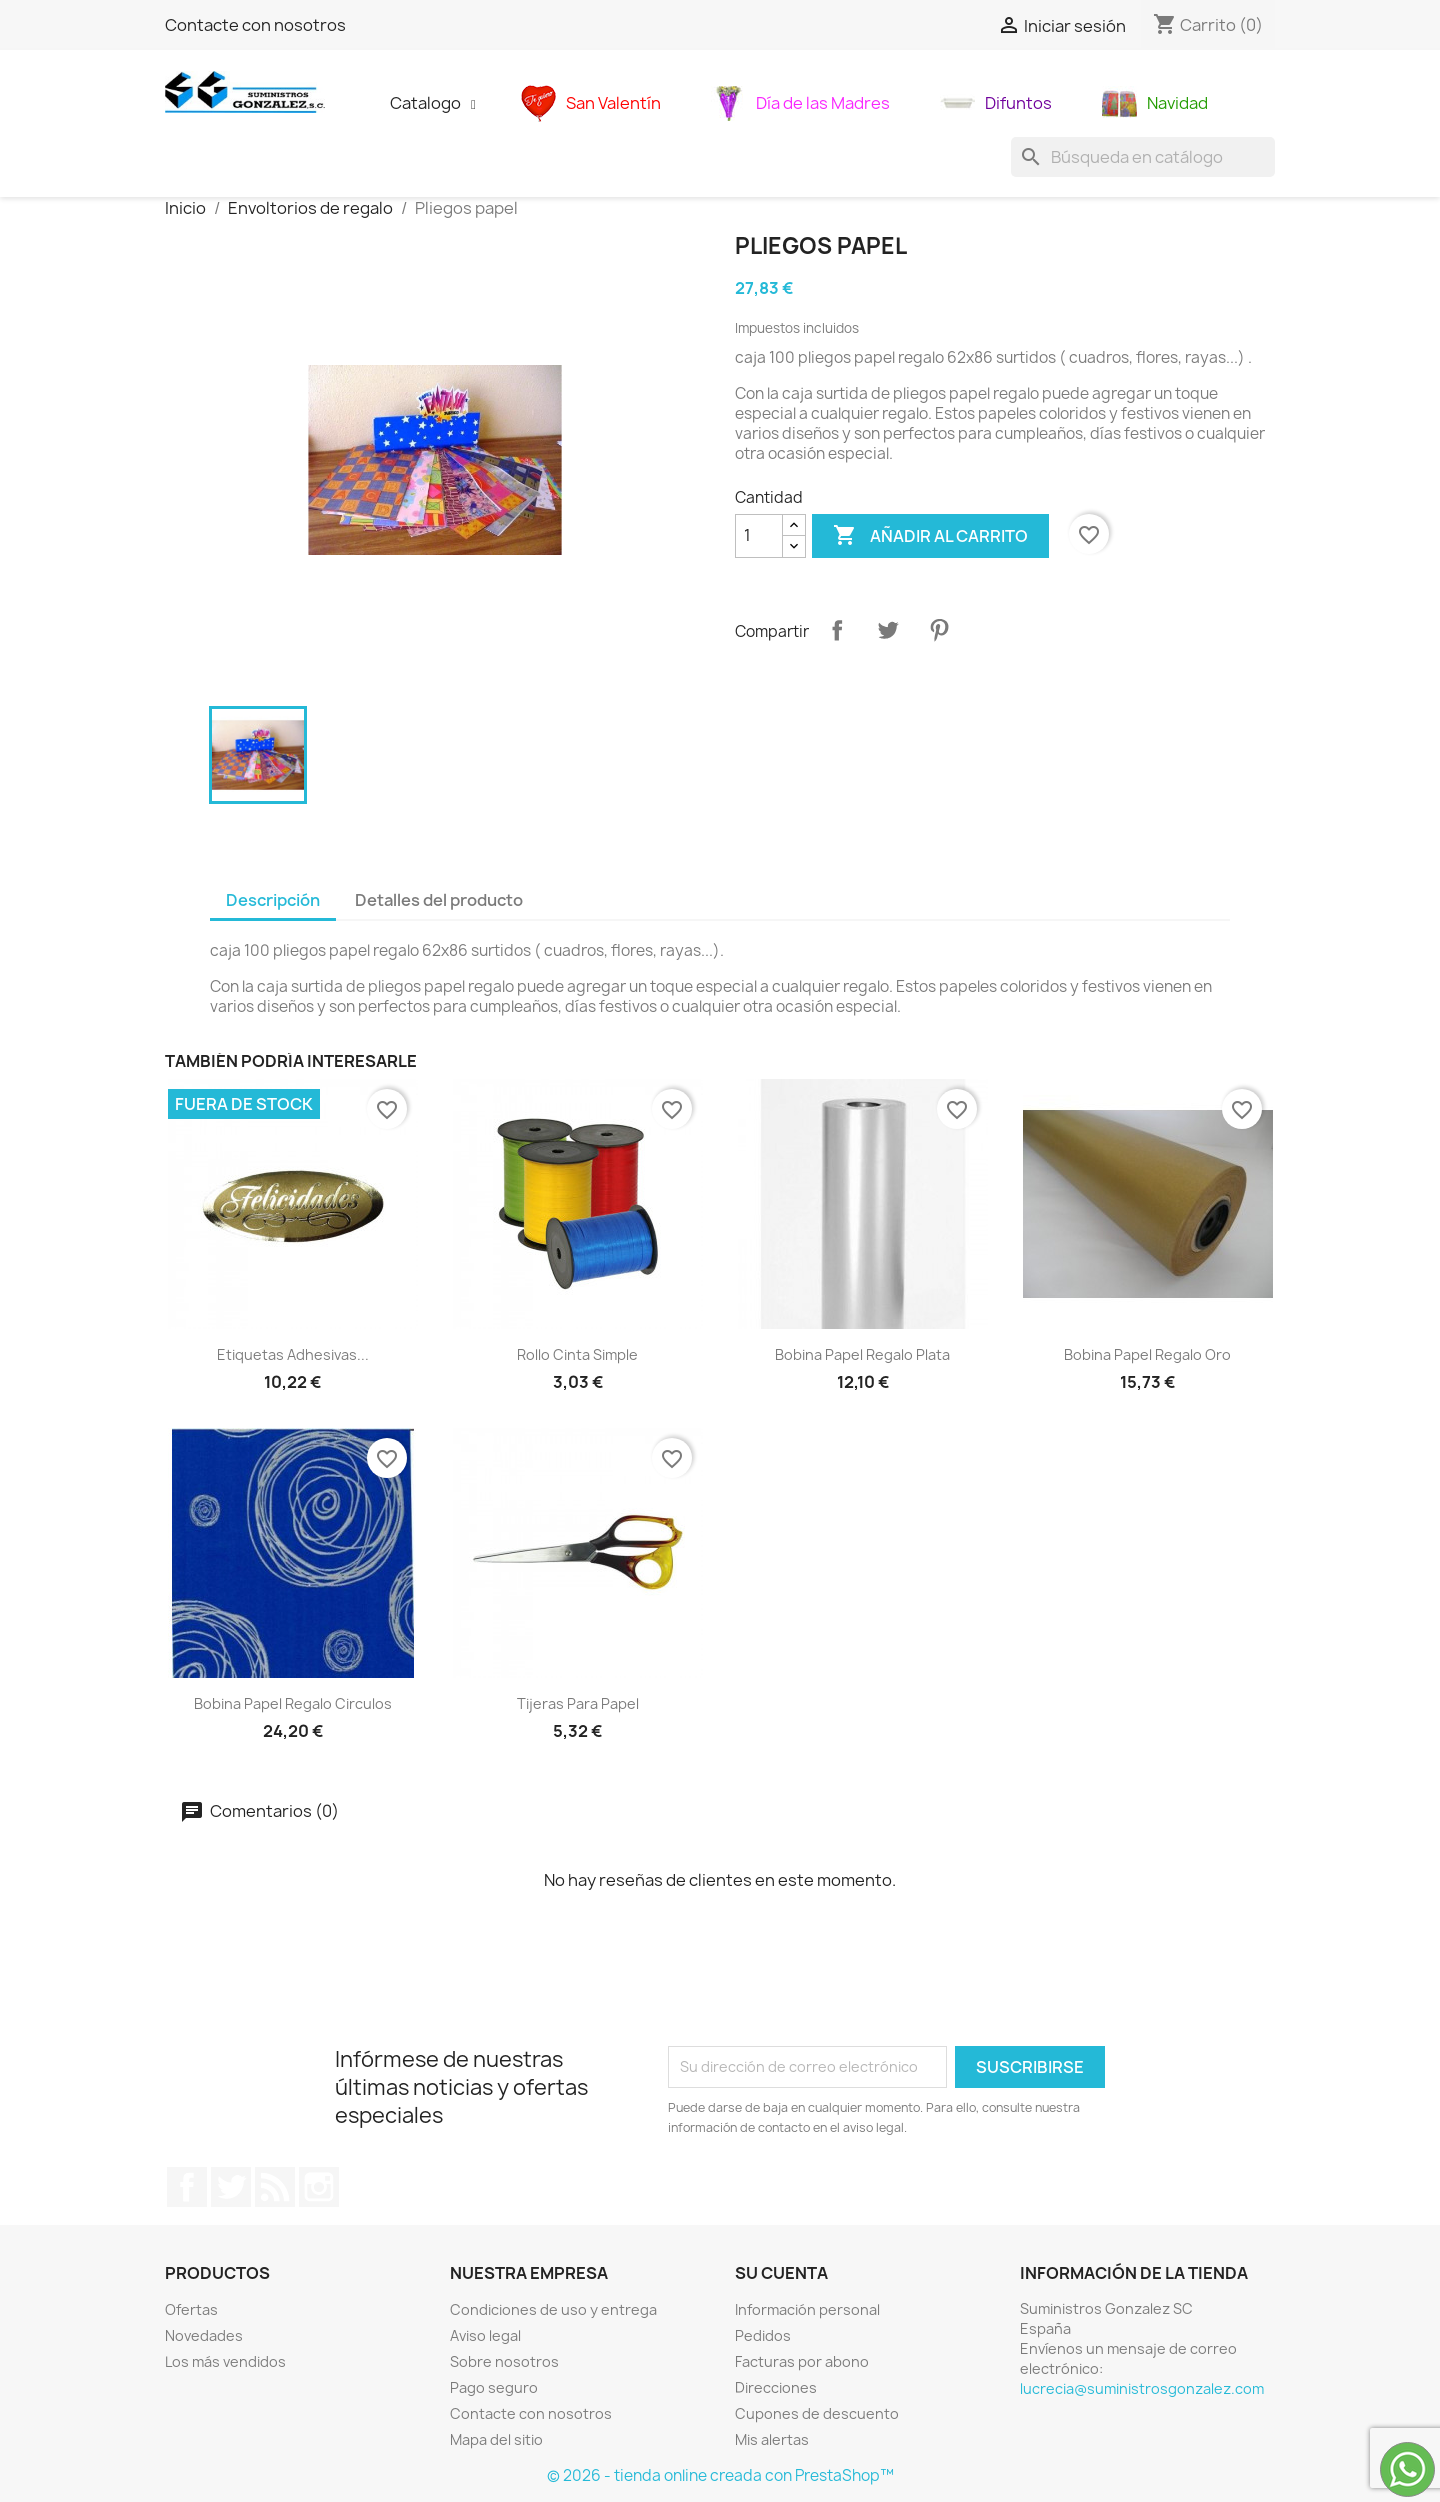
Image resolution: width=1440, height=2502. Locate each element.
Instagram (319, 2187)
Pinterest (939, 630)
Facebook (187, 2187)
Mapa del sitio (496, 2439)
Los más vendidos (225, 2361)
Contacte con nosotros (255, 25)
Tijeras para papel (578, 1703)
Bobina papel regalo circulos (293, 1703)
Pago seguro (494, 2387)
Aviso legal (485, 2335)
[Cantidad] (759, 536)
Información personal (807, 2309)
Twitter (231, 2187)
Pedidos (763, 2335)
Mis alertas (772, 2439)
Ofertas (191, 2309)
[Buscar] (1143, 157)
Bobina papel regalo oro (1147, 1354)
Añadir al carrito (930, 536)
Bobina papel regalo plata (862, 1354)
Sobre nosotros (504, 2361)
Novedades (204, 2335)
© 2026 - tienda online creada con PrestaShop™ (720, 2475)
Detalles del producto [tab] (439, 900)
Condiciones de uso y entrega (553, 2309)
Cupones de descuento (817, 2413)
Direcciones (776, 2387)
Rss (275, 2187)
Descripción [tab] (273, 900)
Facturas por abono (802, 2361)
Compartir (837, 630)
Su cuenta (781, 2273)
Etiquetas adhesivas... (293, 1354)
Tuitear (888, 630)
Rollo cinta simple (577, 1354)
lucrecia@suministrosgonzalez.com (1142, 2388)
